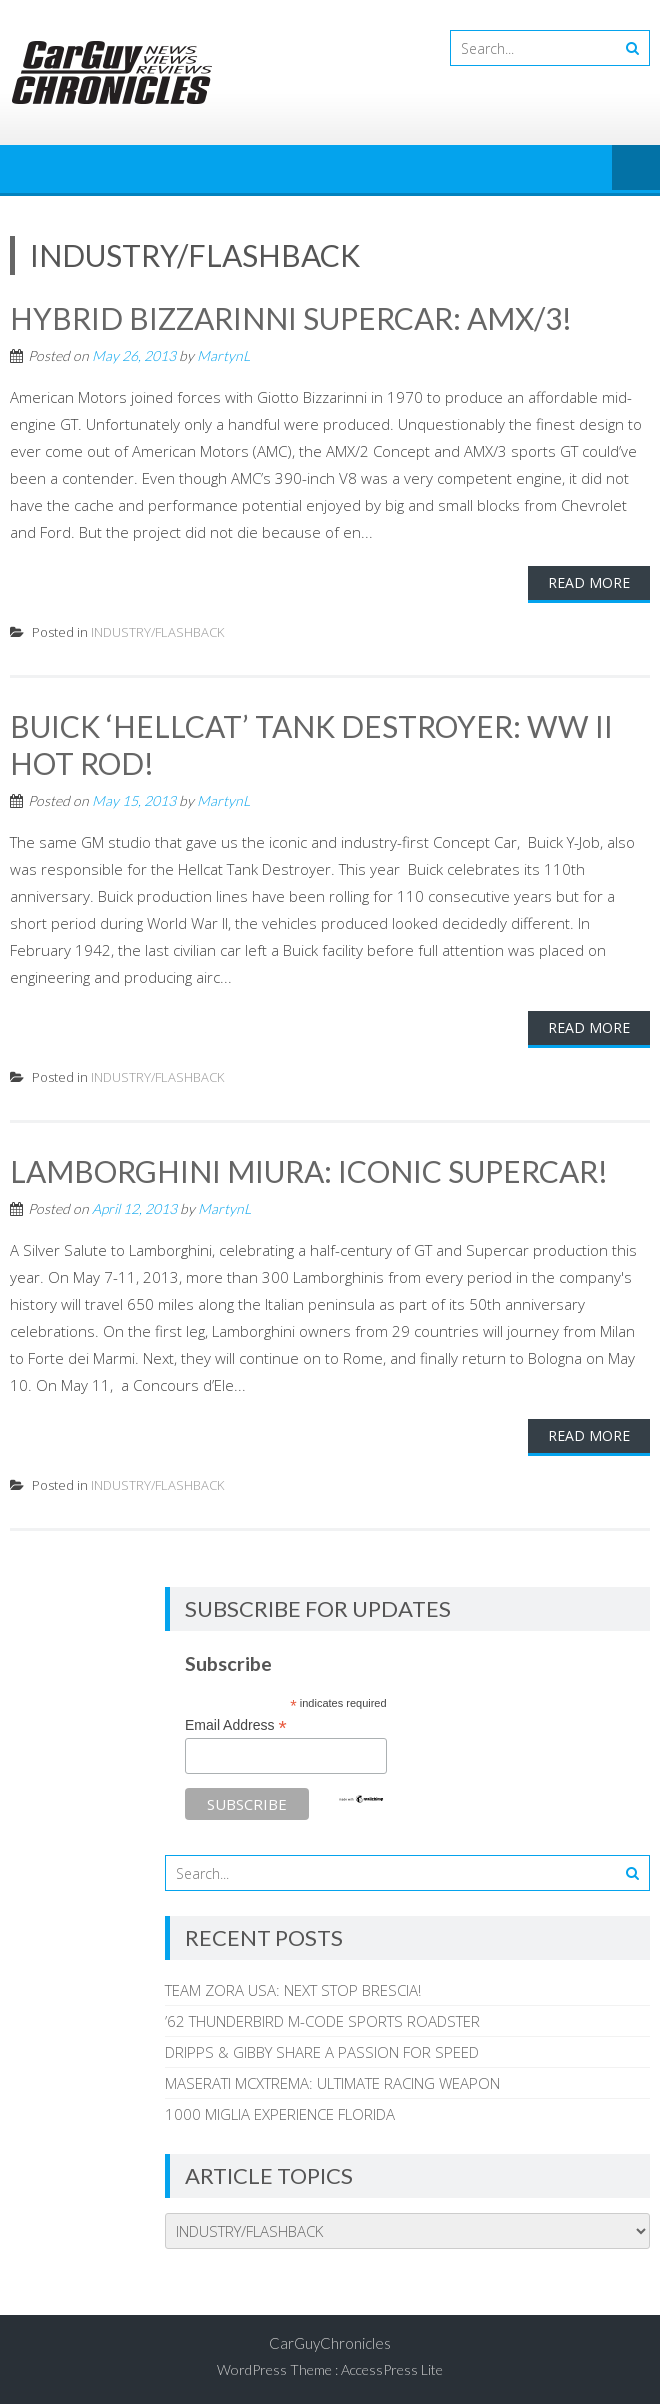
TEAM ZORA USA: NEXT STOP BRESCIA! (293, 1986)
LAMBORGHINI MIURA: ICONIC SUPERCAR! (309, 1168)
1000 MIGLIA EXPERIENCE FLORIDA (280, 2110)
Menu (636, 169)
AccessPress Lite (392, 2365)
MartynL (223, 354)
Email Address (236, 1721)
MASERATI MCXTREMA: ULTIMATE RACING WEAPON (332, 2079)
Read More (589, 581)
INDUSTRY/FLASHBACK (157, 631)
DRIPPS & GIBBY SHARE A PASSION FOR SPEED (322, 2048)
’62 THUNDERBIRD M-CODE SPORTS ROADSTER (322, 2017)
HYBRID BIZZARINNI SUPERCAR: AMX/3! (291, 318)
